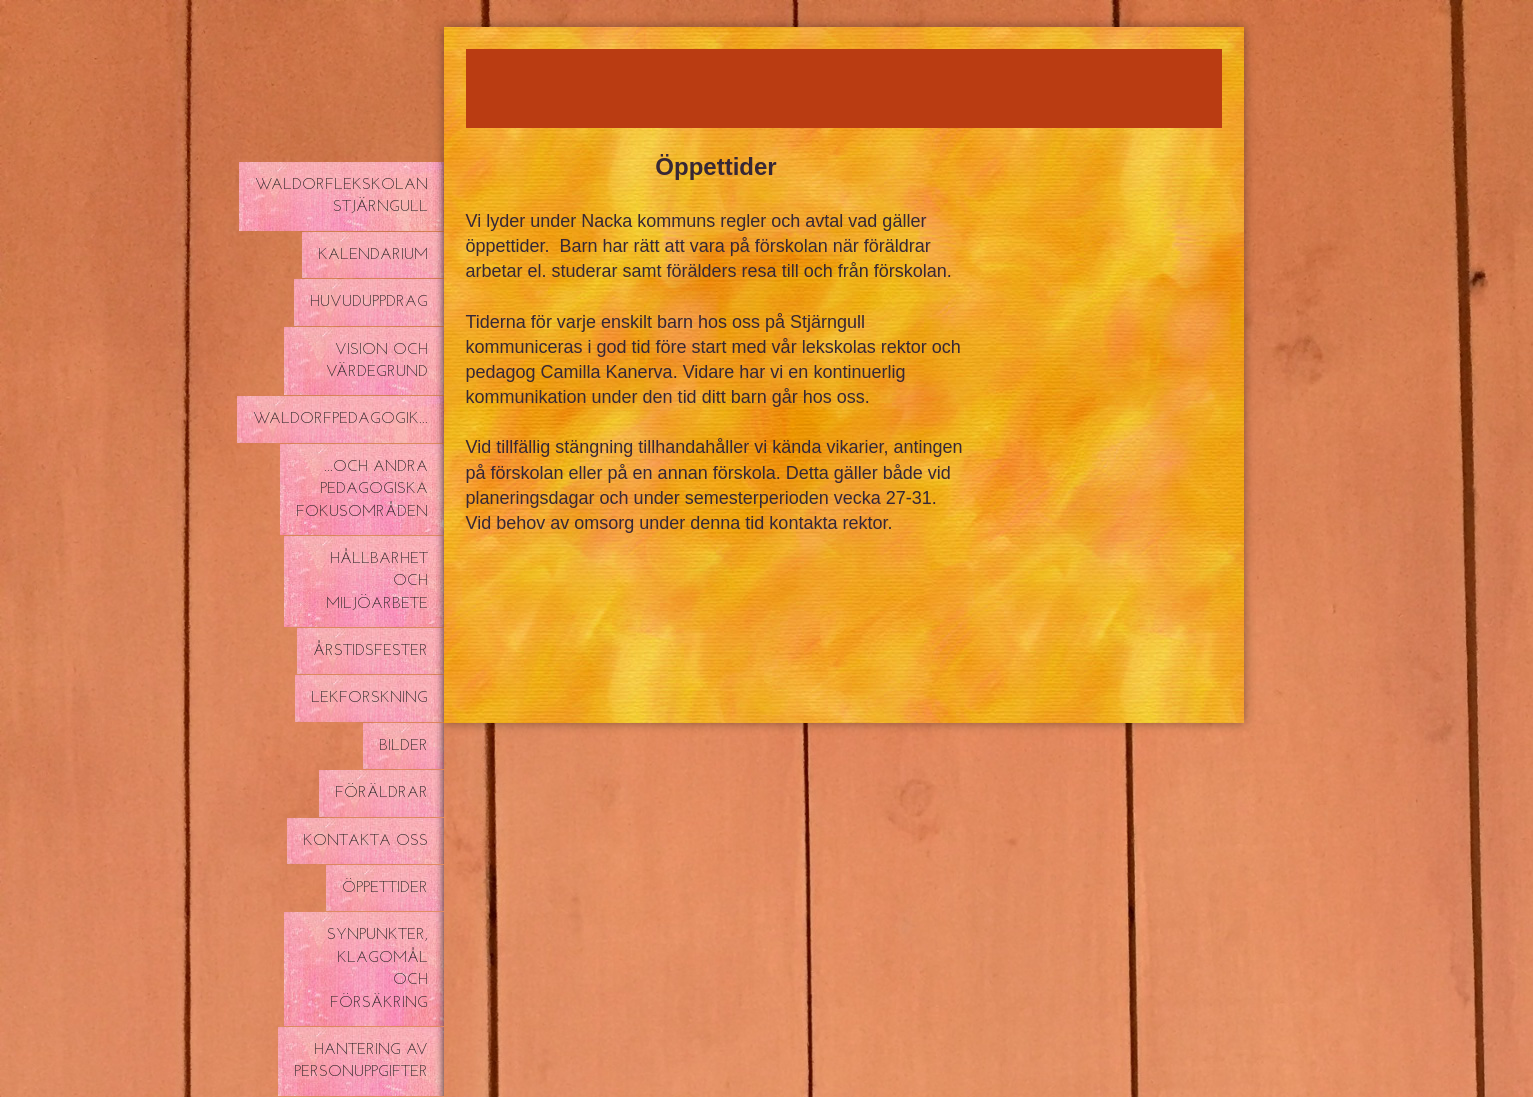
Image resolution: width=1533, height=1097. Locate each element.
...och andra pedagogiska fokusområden (362, 489)
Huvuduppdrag (369, 302)
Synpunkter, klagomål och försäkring (377, 968)
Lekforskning (369, 698)
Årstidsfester (370, 651)
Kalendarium (373, 255)
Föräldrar (381, 793)
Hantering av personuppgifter (361, 1061)
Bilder (403, 746)
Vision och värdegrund (377, 361)
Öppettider (385, 888)
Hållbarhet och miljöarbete (377, 581)
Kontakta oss (365, 841)
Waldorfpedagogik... (340, 419)
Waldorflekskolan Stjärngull (341, 196)
